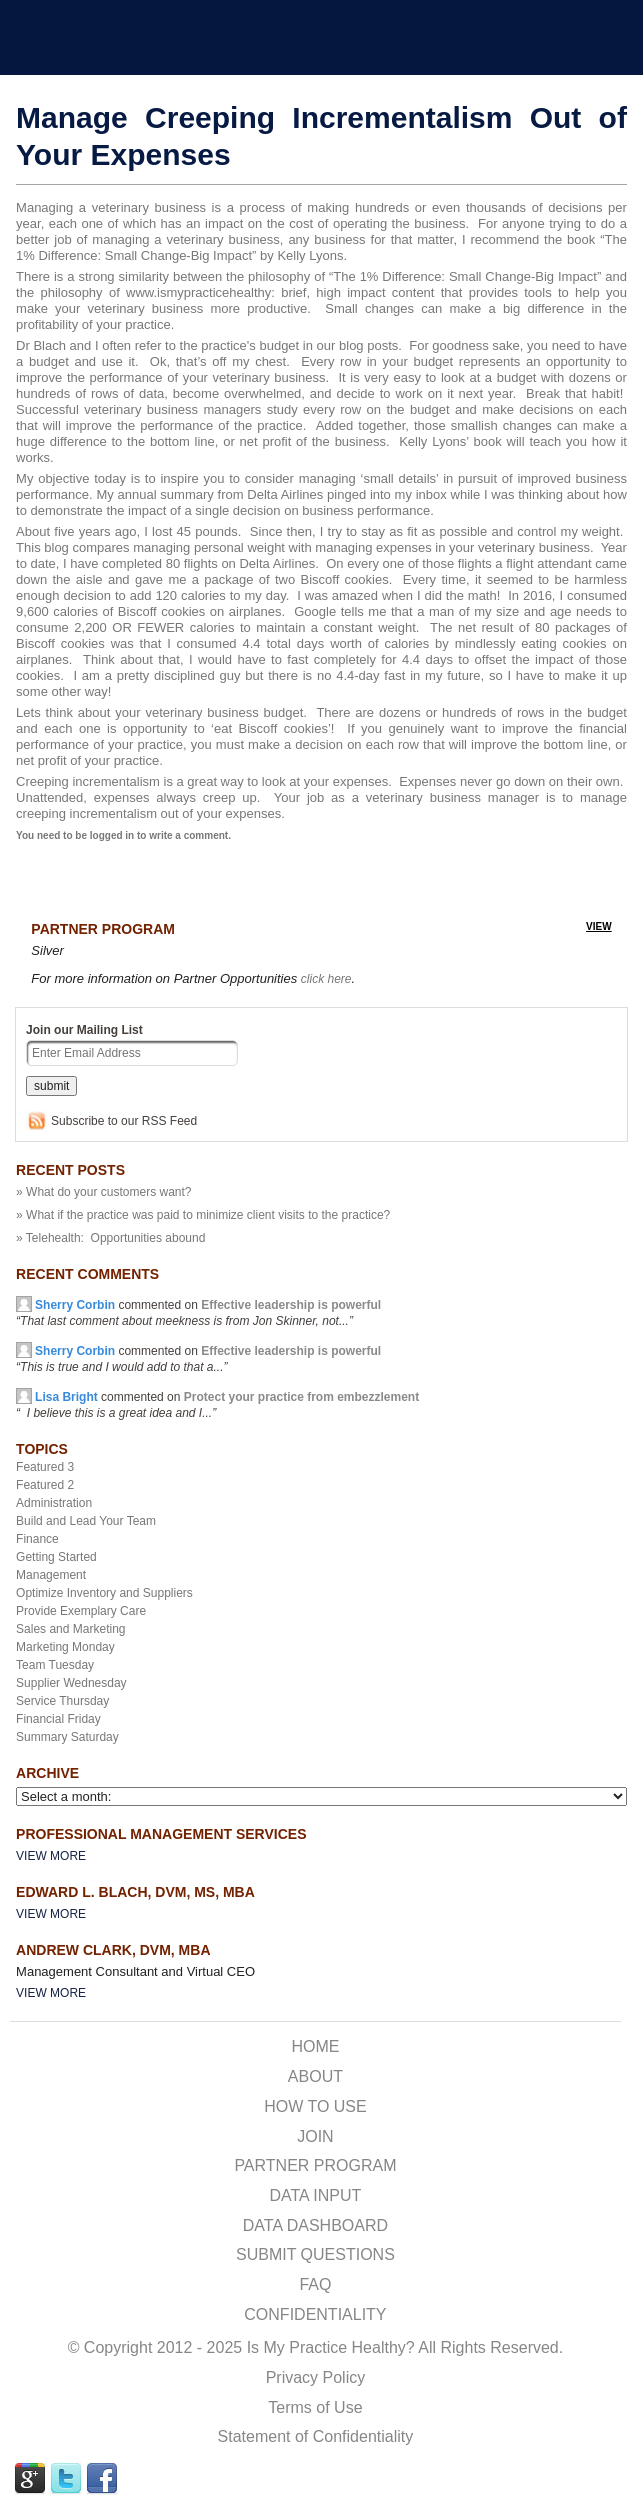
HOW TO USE (315, 2106)
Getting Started (56, 1557)
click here (326, 979)
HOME (315, 2046)
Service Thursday (62, 1701)
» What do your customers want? (103, 1192)
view (599, 926)
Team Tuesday (55, 1665)
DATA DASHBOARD (315, 2225)
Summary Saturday (67, 1737)
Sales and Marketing (70, 1629)
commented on (198, 1313)
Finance (37, 1539)
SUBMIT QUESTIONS (315, 2254)
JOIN (315, 2136)
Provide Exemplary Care (81, 1611)
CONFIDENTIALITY (315, 2314)
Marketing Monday (65, 1647)
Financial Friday (58, 1719)
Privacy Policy (316, 2377)
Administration (54, 1503)
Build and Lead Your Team (86, 1521)
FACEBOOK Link (102, 2478)
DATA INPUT (315, 2195)
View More (51, 1856)
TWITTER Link (66, 2478)
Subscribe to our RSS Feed (124, 1121)
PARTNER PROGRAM (315, 2165)
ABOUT (315, 2076)
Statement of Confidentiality (316, 2436)
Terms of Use (315, 2407)
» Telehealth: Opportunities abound (110, 1238)
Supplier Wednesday (71, 1683)
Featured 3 (45, 1467)
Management (51, 1575)
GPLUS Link (30, 2478)
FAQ (315, 2284)
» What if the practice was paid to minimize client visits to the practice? (203, 1215)
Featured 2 (45, 1485)
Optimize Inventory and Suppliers (104, 1593)
